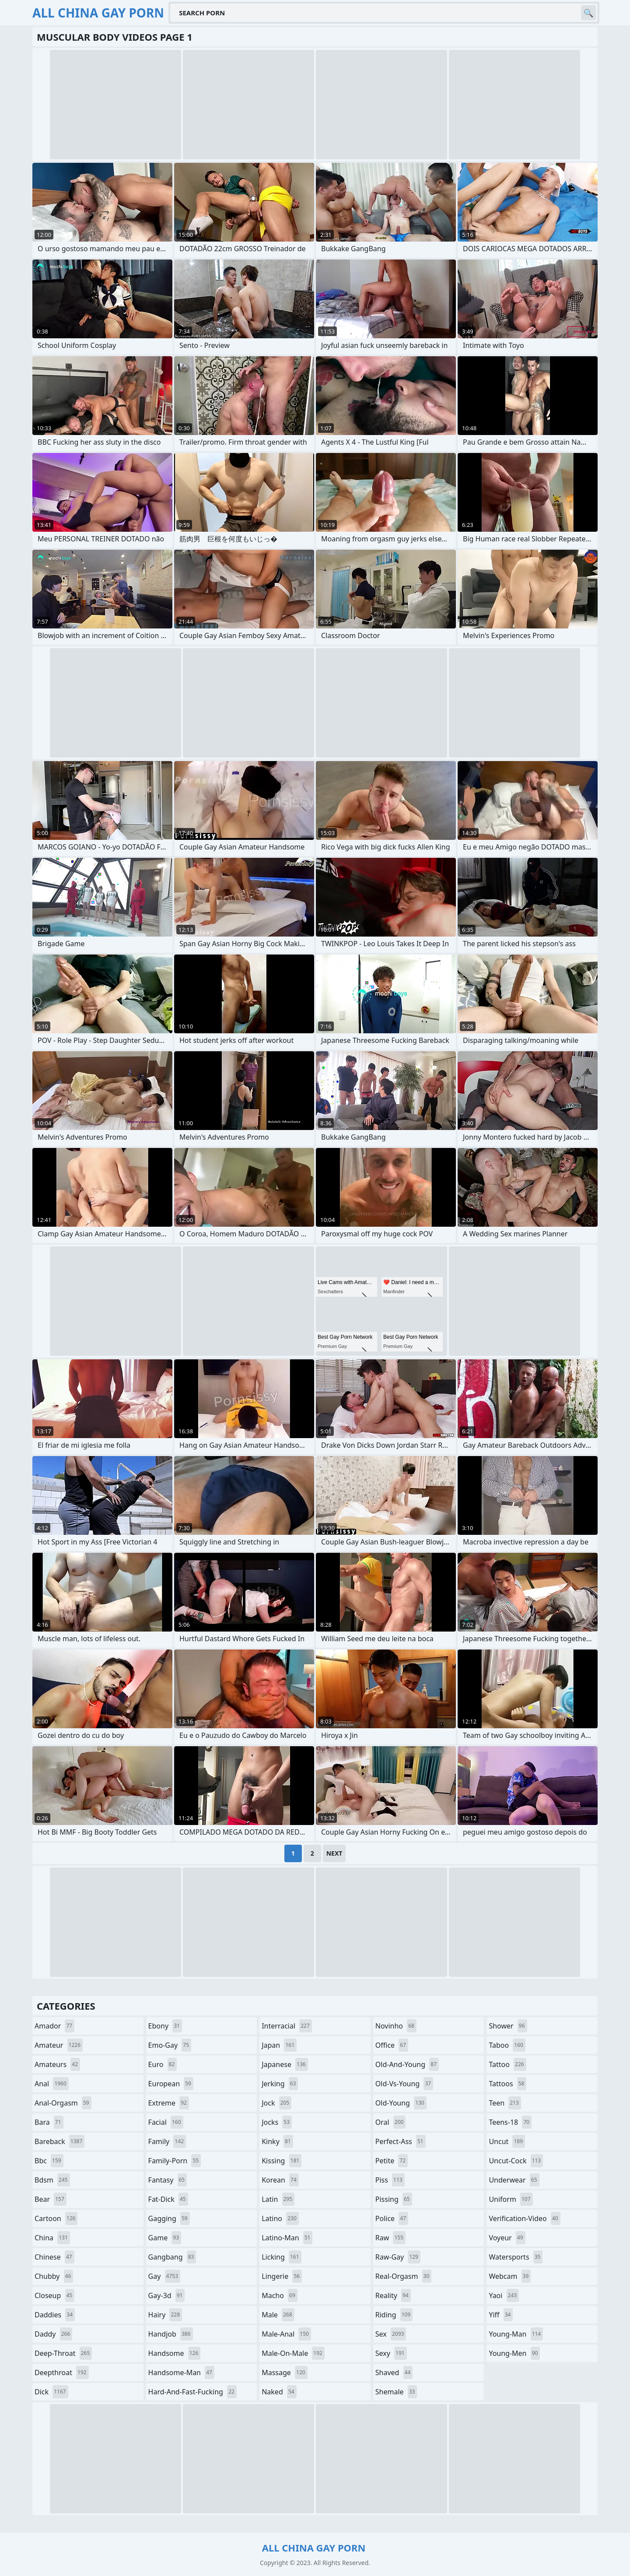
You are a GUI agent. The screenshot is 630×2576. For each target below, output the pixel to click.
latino (280, 2218)
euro (162, 2064)
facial (165, 2122)
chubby (54, 2276)
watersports (515, 2257)
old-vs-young (404, 2083)
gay (164, 2276)
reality (393, 2295)
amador (54, 2025)
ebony (165, 2025)
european (170, 2083)
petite (391, 2160)
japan (279, 2045)
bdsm (52, 2179)
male (278, 2314)
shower (508, 2025)
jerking (280, 2083)
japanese (285, 2064)
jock (276, 2102)
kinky (277, 2141)
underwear (514, 2179)
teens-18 (510, 2122)
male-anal (286, 2334)
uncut (507, 2141)
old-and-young (407, 2064)
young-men (514, 2353)
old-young (401, 2102)
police (391, 2218)
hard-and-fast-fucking (192, 2391)
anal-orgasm (63, 2102)
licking (281, 2257)
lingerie (282, 2276)
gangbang (172, 2257)
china (52, 2237)
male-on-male (293, 2353)
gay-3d (166, 2295)
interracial (287, 2025)
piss (390, 2179)
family (167, 2141)
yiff (501, 2314)
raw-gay (397, 2257)
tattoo (507, 2064)
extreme (168, 2102)
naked (279, 2391)
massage (284, 2372)
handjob (170, 2334)
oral (390, 2122)
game (165, 2237)
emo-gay (169, 2045)
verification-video (524, 2218)
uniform (510, 2199)
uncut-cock (516, 2160)
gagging (169, 2218)
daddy (53, 2334)
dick (51, 2391)
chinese (54, 2257)
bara (49, 2122)
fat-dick (168, 2199)
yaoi (504, 2295)
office (391, 2045)
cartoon (56, 2218)
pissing (393, 2199)
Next (334, 1853)
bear (50, 2199)
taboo (507, 2045)
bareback (59, 2141)
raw (390, 2237)
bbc (49, 2160)
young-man (516, 2334)
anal (52, 2083)
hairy (165, 2314)
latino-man (287, 2237)
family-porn (174, 2160)
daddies (55, 2314)
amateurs (57, 2064)
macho (280, 2295)
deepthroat (62, 2372)
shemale (396, 2391)
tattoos (507, 2083)
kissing (281, 2160)
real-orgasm (403, 2276)
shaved (394, 2372)
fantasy (167, 2179)
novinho (395, 2025)
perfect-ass (400, 2141)
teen (505, 2102)
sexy (391, 2353)
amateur (59, 2045)
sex (390, 2334)
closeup (54, 2295)
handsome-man (181, 2372)
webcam (510, 2276)
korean (280, 2179)
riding (394, 2314)
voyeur (507, 2237)
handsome (174, 2353)
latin (278, 2199)
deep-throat (63, 2353)
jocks (277, 2122)
